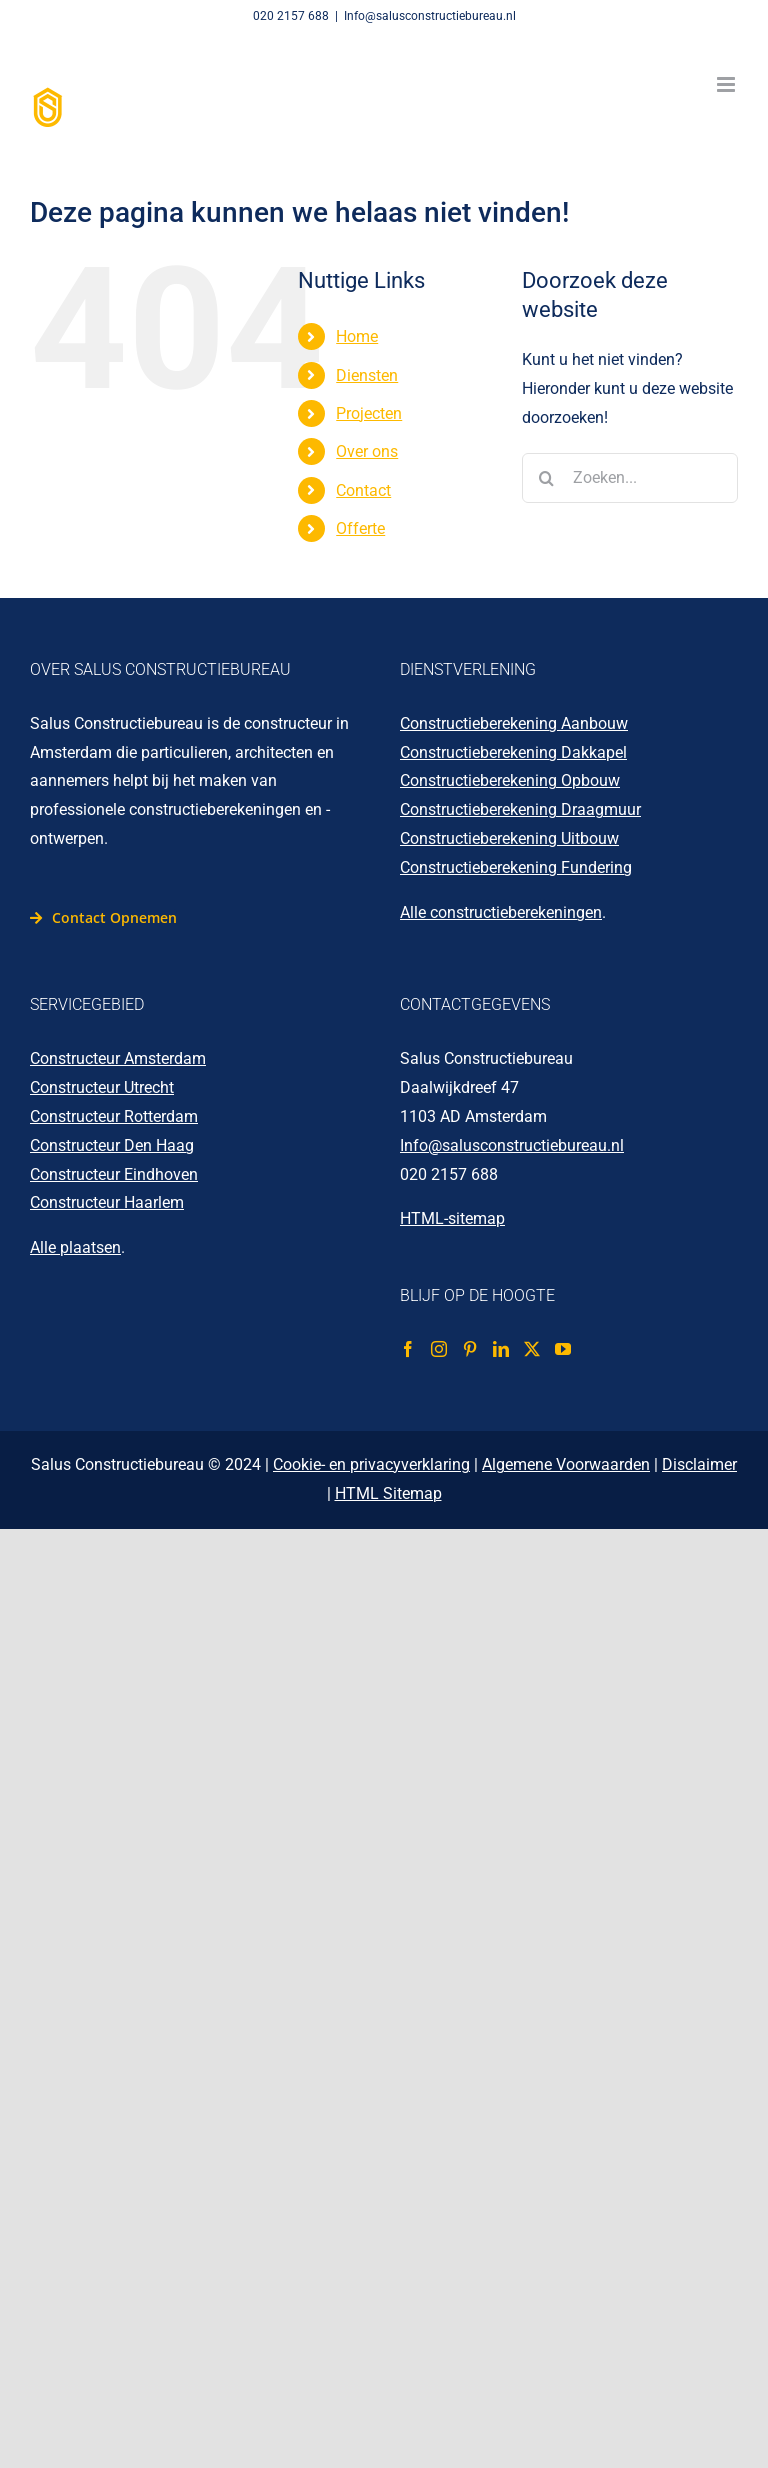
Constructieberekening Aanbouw (514, 723)
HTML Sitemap (388, 1493)
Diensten (367, 375)
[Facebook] (408, 1349)
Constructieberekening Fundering (516, 867)
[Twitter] (532, 1349)
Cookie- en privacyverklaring (371, 1464)
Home (357, 336)
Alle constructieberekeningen (501, 912)
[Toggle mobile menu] (727, 84)
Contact (363, 490)
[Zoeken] (547, 478)
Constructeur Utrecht (102, 1087)
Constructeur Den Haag (112, 1145)
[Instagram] (439, 1349)
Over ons (367, 451)
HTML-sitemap (452, 1218)
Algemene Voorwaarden (566, 1464)
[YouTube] (563, 1349)
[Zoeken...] (630, 478)
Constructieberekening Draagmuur (520, 809)
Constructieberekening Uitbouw (509, 838)
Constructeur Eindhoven (114, 1174)
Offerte (360, 528)
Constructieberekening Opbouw (510, 780)
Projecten (369, 413)
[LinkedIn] (501, 1349)
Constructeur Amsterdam (118, 1058)
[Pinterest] (470, 1349)
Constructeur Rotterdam (114, 1116)
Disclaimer (699, 1464)
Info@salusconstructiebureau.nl (430, 16)
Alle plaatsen (75, 1247)
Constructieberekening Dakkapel (513, 752)
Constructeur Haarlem (107, 1202)
